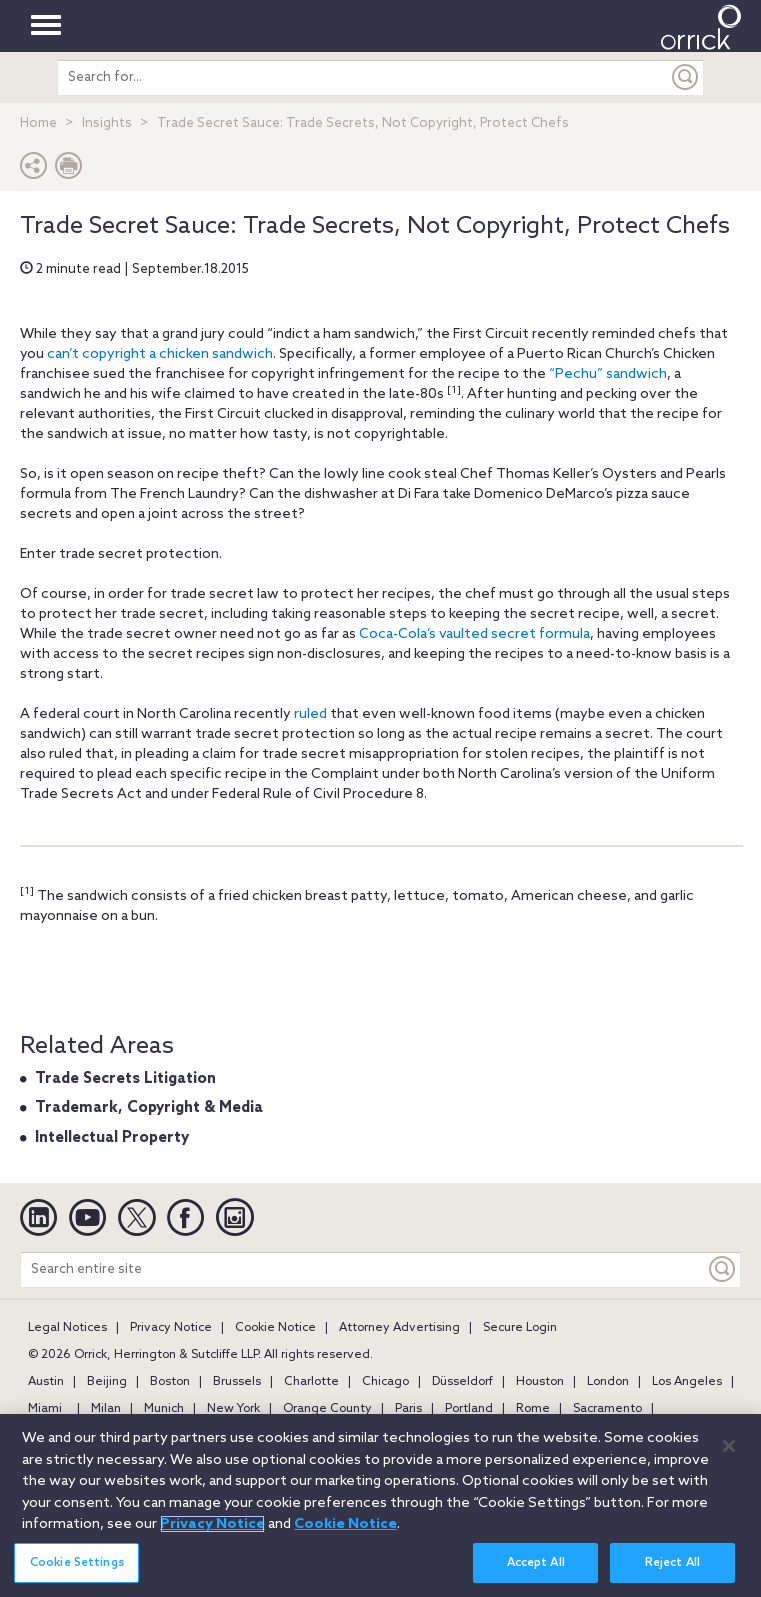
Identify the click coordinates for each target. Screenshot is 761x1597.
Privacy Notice (171, 1328)
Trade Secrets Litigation (125, 1079)
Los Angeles (687, 1382)
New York (233, 1409)
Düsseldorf (462, 1382)
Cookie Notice (275, 1328)
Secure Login (520, 1328)
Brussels (237, 1382)
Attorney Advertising (399, 1328)
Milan (106, 1409)
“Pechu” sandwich (608, 374)
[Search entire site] (363, 1269)
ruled (310, 714)
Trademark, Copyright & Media (149, 1108)
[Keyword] (723, 1269)
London (608, 1382)
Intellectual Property (112, 1138)
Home (38, 123)
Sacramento (607, 1409)
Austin (46, 1382)
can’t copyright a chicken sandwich (160, 354)
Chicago (385, 1382)
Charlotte (311, 1382)
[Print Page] (69, 170)
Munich (164, 1409)
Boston (170, 1382)
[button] (34, 170)
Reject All (672, 1567)
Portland (469, 1409)
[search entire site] (363, 77)
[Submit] (686, 77)
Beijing (107, 1382)
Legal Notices (67, 1328)
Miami (45, 1409)
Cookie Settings (77, 1567)
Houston (540, 1382)
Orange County (327, 1409)
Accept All (536, 1567)
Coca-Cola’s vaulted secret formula (474, 634)
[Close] (729, 1450)
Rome (533, 1409)
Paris (408, 1409)
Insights (107, 123)
